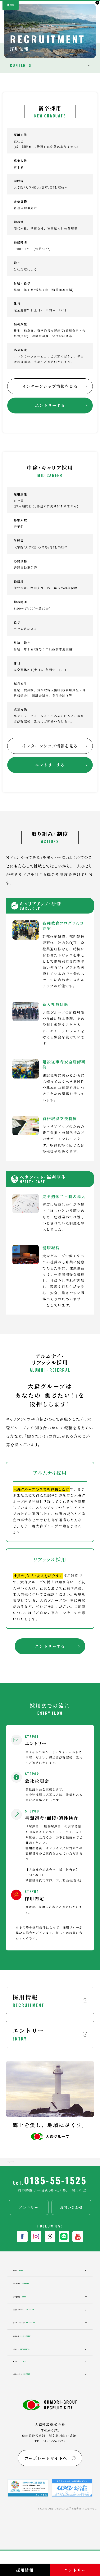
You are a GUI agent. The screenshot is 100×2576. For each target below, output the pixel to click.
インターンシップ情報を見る (50, 386)
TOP (11, 2163)
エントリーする (50, 405)
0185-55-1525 (55, 2182)
